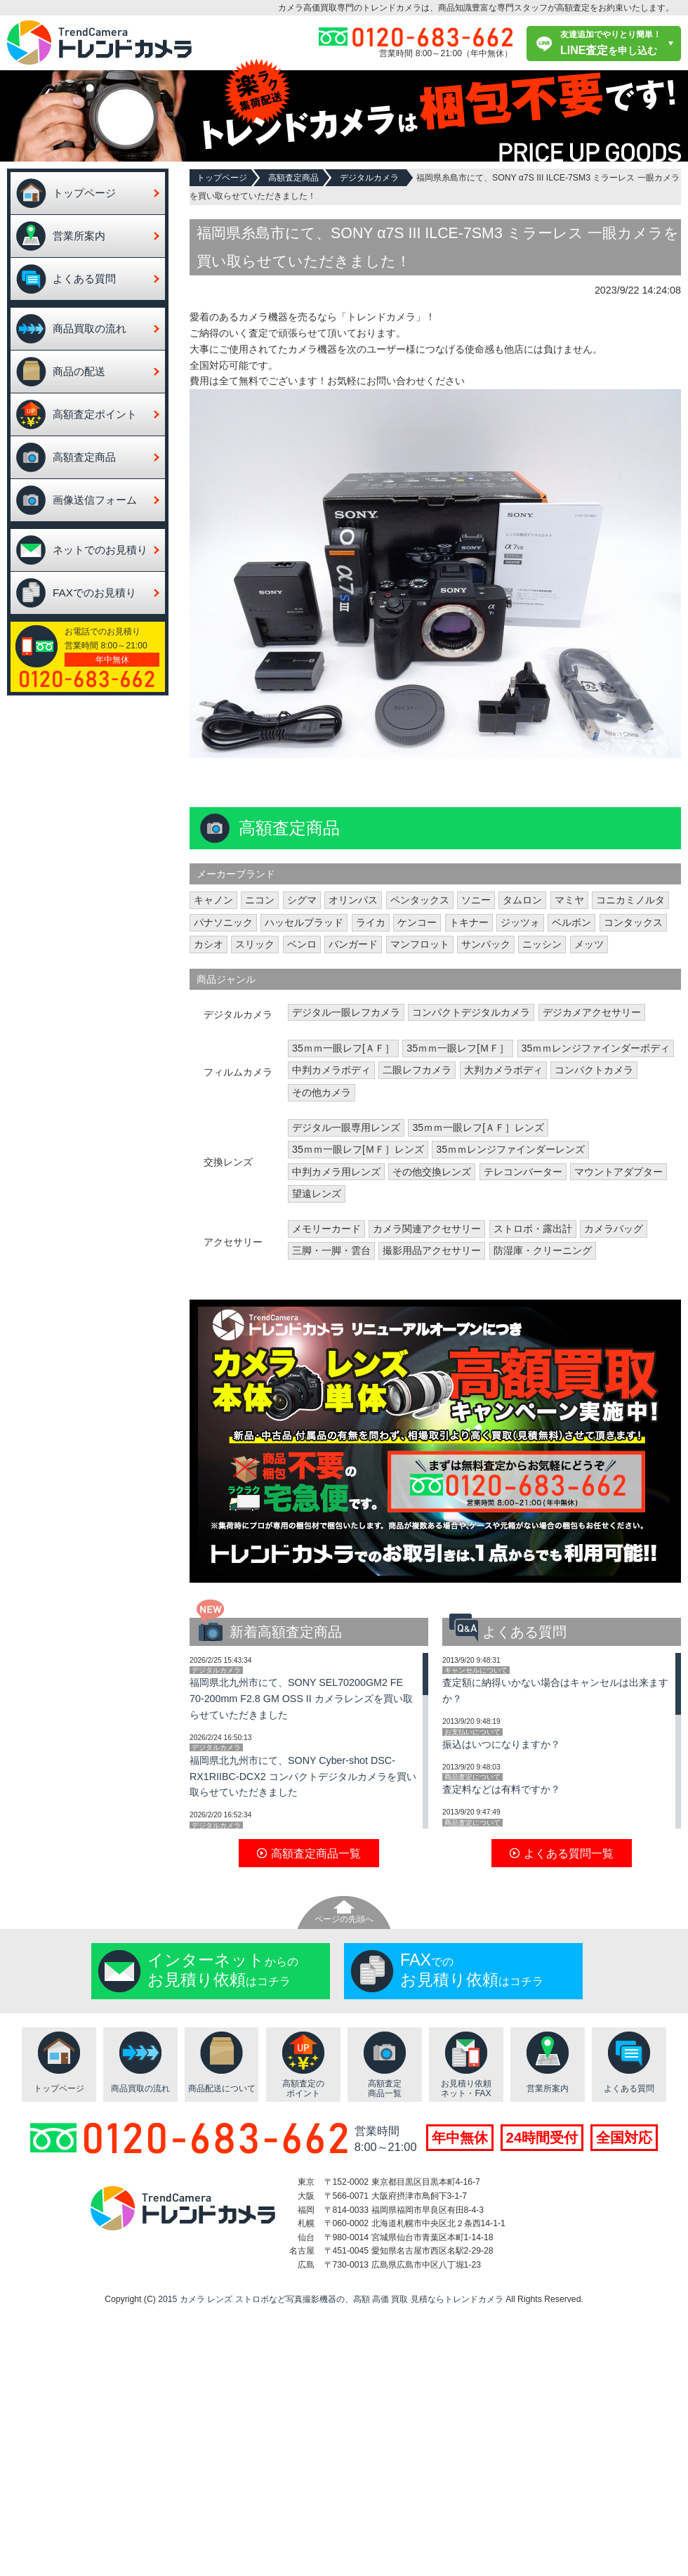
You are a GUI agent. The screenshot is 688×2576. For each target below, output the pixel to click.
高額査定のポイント (303, 2089)
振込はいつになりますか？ (501, 1744)
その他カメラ (321, 1092)
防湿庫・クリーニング (543, 1250)
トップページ (84, 193)
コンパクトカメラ (594, 1069)
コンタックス (633, 922)
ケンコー (417, 922)
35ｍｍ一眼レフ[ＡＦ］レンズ (478, 1127)
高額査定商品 (84, 457)
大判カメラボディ (503, 1069)
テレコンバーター (523, 1171)
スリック (254, 944)
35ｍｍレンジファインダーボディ (596, 1048)
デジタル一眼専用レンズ (346, 1127)
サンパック (485, 944)
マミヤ (569, 899)
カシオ (208, 944)
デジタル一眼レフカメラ (346, 1012)
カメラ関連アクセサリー (427, 1228)
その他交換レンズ (431, 1171)
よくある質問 (84, 279)
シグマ (302, 899)
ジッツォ (520, 922)
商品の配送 (79, 371)
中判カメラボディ (331, 1069)
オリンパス (353, 899)
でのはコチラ (471, 1970)
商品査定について (472, 1777)
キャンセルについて (476, 1670)
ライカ (370, 922)
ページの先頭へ (344, 1919)
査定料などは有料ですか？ (501, 1789)
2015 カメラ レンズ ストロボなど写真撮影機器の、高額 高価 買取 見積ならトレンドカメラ (330, 2299)
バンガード (353, 944)
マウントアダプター (618, 1171)
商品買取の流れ (89, 328)
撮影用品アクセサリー (432, 1250)
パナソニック (223, 922)
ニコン (259, 899)
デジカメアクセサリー (592, 1012)
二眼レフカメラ (417, 1069)
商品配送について (222, 2088)
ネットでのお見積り (100, 550)
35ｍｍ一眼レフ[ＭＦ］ (457, 1048)
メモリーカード (326, 1228)
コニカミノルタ (630, 899)
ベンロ (302, 944)
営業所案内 (79, 236)
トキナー (469, 922)
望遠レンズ (316, 1193)
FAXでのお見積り (94, 593)
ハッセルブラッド (304, 922)
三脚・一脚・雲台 (331, 1250)
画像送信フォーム (95, 500)
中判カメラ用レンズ (336, 1171)
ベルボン (571, 922)
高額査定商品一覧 (385, 2089)
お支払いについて (472, 1732)
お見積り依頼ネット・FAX (466, 2089)
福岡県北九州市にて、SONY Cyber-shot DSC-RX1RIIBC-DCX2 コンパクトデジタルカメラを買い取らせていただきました (303, 1776)
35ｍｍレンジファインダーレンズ (510, 1149)
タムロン (522, 899)
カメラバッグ (613, 1228)
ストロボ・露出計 (533, 1228)
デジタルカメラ (369, 178)
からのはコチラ (222, 1970)
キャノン (213, 899)
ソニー (476, 899)
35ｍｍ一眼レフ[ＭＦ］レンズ (358, 1149)
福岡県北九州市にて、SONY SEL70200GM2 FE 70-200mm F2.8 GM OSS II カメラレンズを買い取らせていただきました (301, 1698)
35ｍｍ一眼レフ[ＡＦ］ (343, 1048)
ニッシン (542, 944)
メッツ (589, 944)
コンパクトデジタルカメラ (471, 1012)
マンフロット (419, 944)
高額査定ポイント (95, 414)
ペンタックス (419, 899)
